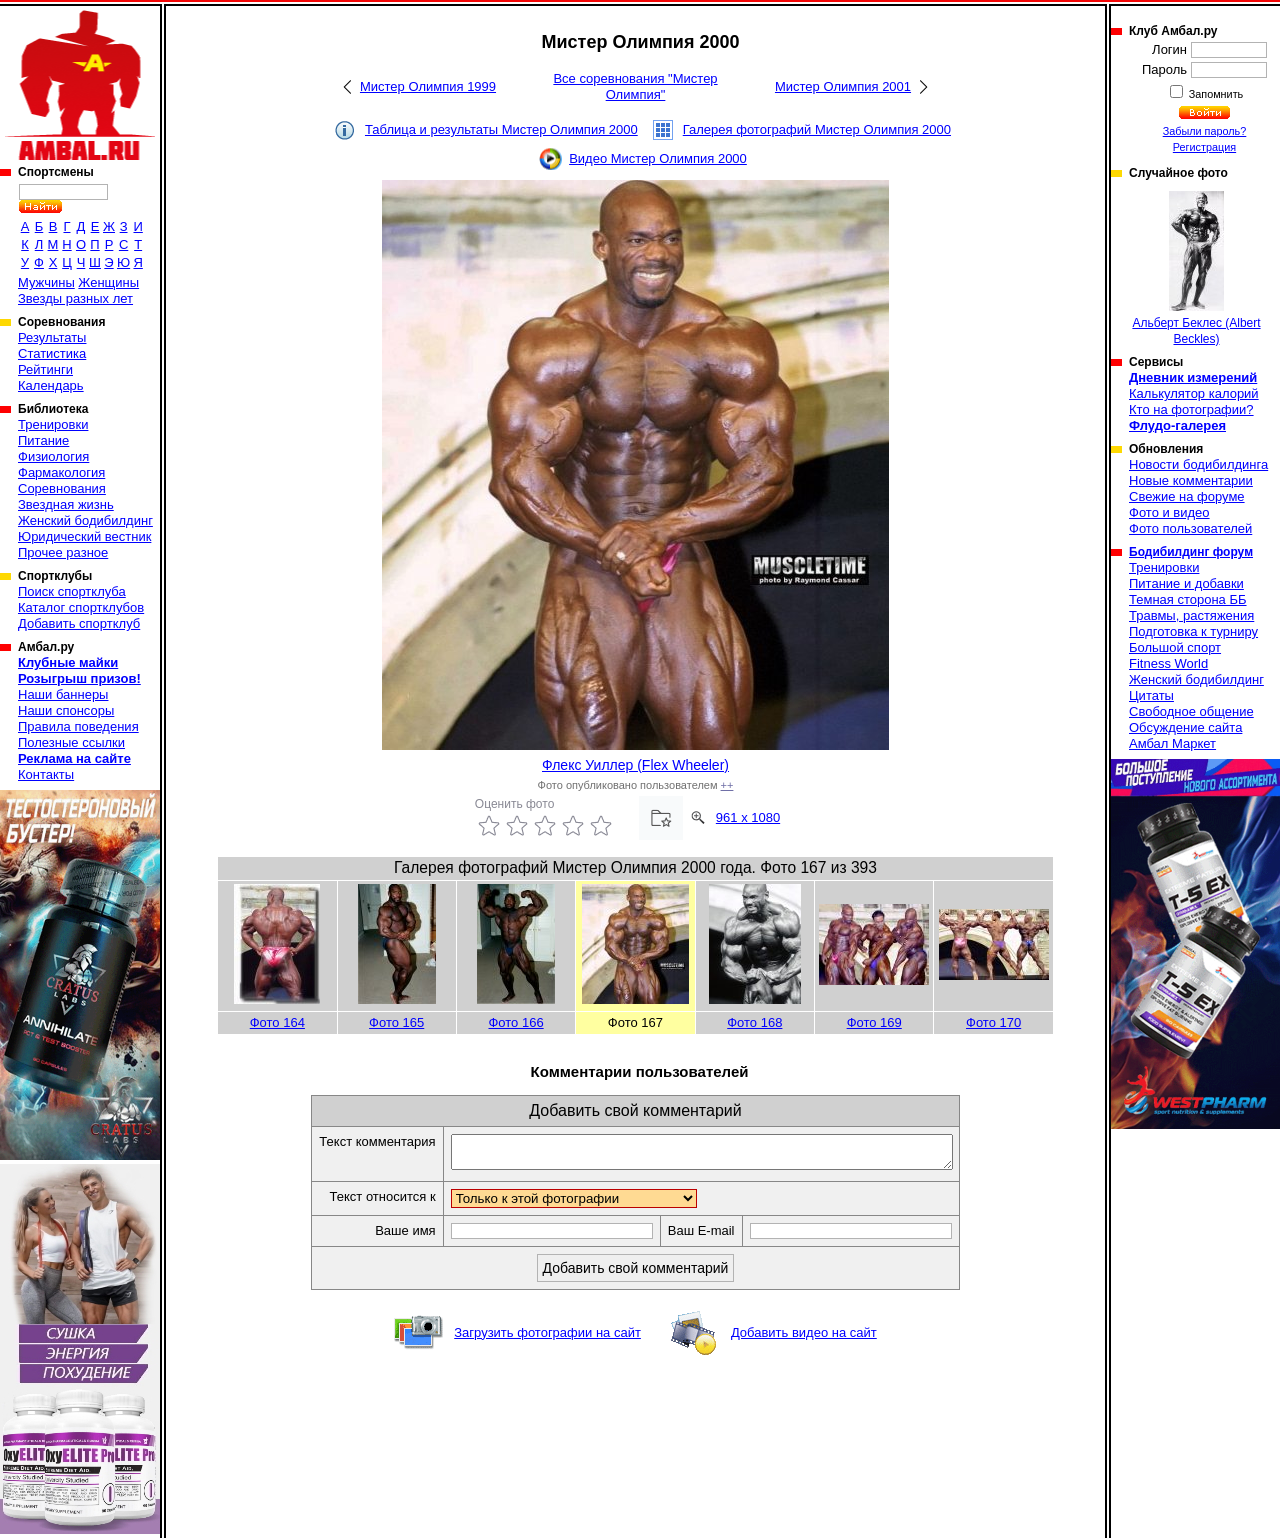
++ (727, 785)
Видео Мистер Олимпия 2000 (658, 158)
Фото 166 (515, 1022)
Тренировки (53, 424)
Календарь (51, 385)
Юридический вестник (84, 536)
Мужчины (46, 282)
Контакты (46, 774)
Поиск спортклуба (72, 591)
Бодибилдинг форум (1191, 552)
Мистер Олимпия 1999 (428, 86)
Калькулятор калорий (1194, 393)
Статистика (52, 353)
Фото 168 (754, 1022)
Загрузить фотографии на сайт (547, 1338)
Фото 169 (874, 1022)
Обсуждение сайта (1185, 727)
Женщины (108, 282)
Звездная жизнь (66, 504)
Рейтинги (45, 369)
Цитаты (1151, 695)
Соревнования (62, 488)
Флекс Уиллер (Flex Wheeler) (635, 765)
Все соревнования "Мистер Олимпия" (635, 86)
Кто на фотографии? (1191, 409)
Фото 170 (993, 1022)
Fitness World (1168, 663)
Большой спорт (1175, 647)
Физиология (53, 456)
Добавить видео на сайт (804, 1338)
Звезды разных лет (75, 298)
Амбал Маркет (1172, 743)
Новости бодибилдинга (1198, 464)
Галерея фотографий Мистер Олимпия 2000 (817, 129)
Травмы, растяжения (1191, 615)
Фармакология (61, 472)
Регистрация (1204, 147)
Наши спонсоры (66, 710)
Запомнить (1215, 94)
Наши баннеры (63, 694)
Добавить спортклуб (79, 623)
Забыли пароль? (1205, 131)
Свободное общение (1191, 711)
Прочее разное (63, 552)
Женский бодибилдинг (85, 520)
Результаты (52, 337)
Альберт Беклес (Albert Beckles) (1196, 268)
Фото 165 (396, 1022)
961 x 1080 (748, 817)
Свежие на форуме (1187, 496)
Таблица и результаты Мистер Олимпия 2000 (501, 129)
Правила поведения (78, 726)
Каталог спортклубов (81, 607)
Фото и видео (1169, 512)
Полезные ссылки (71, 742)
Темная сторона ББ (1188, 599)
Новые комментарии (1191, 480)
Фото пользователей (1190, 528)
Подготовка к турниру (1193, 631)
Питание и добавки (1186, 583)
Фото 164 (277, 1022)
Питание (43, 440)
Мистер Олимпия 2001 (843, 86)
